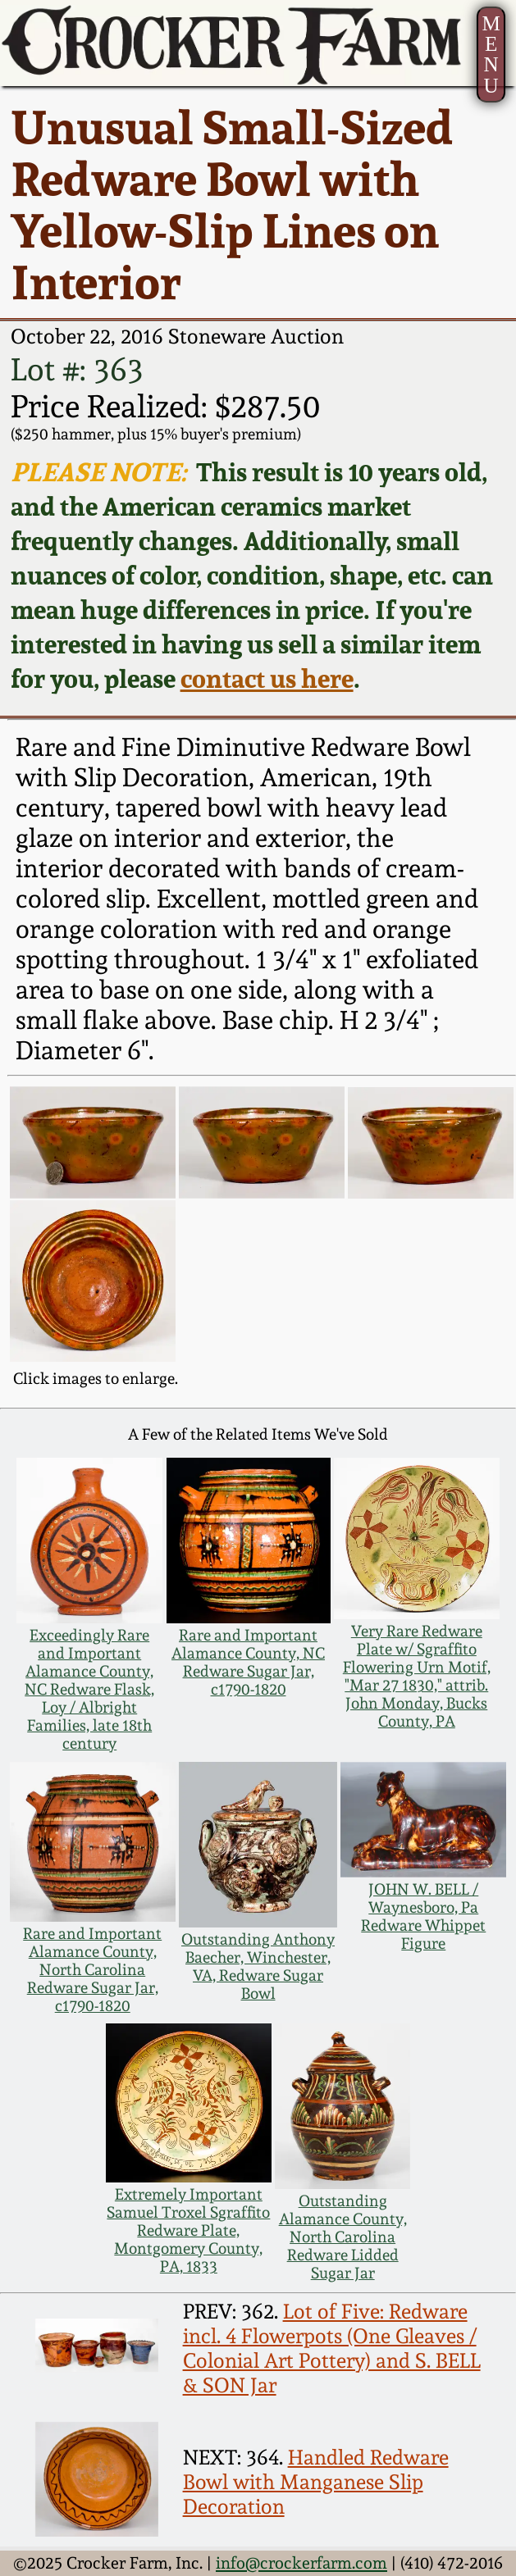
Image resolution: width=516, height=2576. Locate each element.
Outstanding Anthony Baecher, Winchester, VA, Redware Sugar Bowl (258, 1966)
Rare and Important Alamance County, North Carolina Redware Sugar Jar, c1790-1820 (92, 1969)
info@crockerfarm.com (301, 2563)
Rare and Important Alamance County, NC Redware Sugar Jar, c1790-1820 (248, 1662)
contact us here (267, 678)
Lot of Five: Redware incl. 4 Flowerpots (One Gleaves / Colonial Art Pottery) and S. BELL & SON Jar (332, 2348)
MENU (491, 54)
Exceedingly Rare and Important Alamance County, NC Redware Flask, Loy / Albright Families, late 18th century (89, 1689)
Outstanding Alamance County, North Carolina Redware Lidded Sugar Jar (343, 2236)
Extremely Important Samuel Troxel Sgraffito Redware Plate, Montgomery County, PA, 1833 (188, 2230)
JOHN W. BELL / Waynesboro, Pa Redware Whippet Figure (423, 1916)
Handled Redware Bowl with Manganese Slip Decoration (316, 2482)
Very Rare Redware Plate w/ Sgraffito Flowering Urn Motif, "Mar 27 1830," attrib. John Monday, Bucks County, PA (417, 1676)
